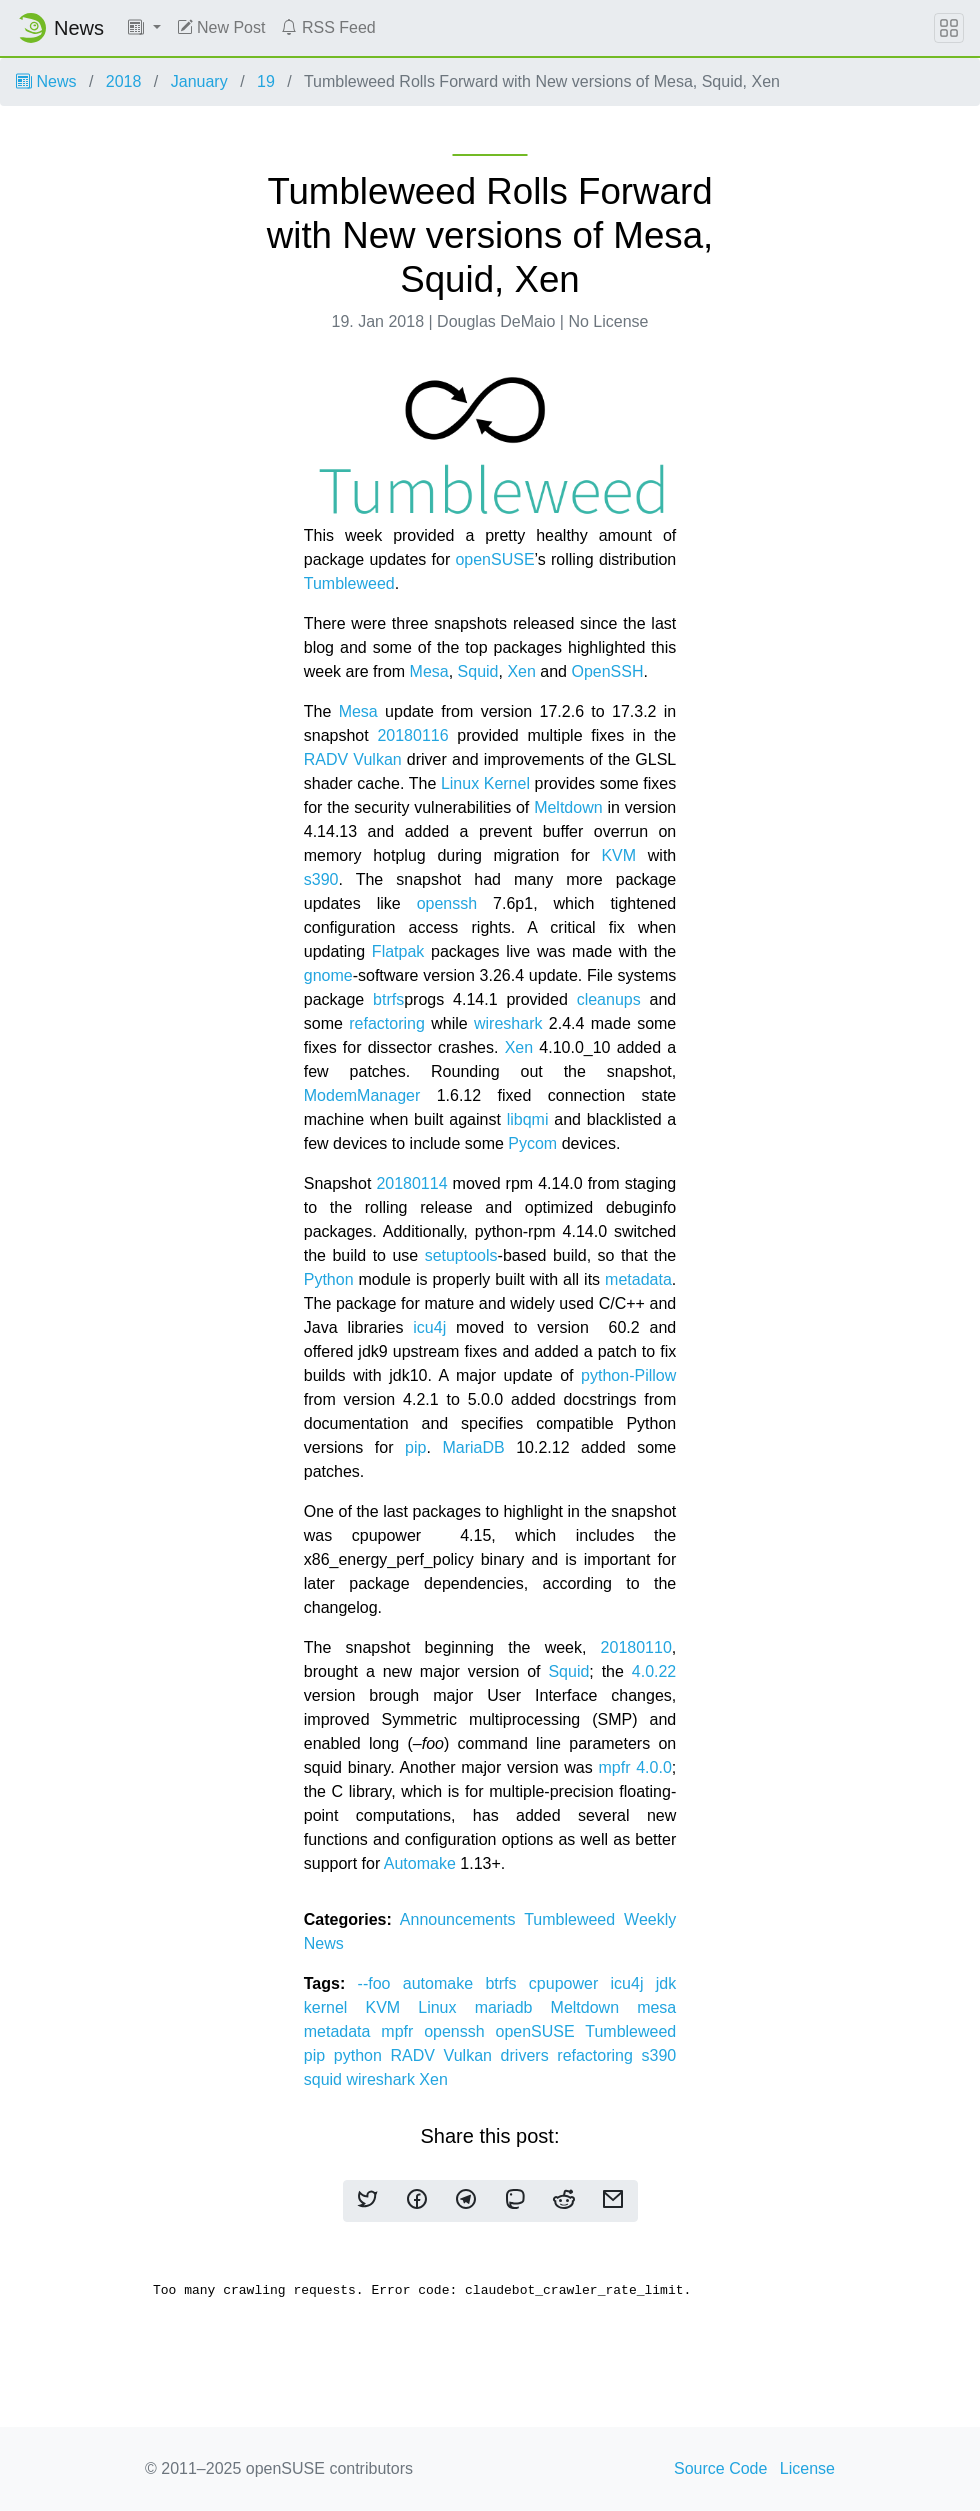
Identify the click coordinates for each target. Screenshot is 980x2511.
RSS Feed (328, 27)
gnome (328, 975)
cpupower (570, 1983)
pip (415, 1447)
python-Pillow (628, 1375)
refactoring (387, 1023)
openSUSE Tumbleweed (586, 2031)
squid (325, 2079)
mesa (656, 2007)
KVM (618, 855)
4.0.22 (654, 1671)
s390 (321, 879)
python (362, 2055)
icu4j (429, 1327)
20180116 (412, 735)
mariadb (513, 2007)
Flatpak (398, 951)
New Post (221, 27)
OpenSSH (607, 671)
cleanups (609, 999)
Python (329, 1279)
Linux (446, 2007)
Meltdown (568, 807)
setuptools (461, 1255)
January (199, 81)
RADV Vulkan (353, 759)
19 (266, 81)
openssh (447, 903)
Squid (478, 671)
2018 (124, 81)
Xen (521, 671)
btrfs (388, 999)
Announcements (462, 1919)
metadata (638, 1279)
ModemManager (362, 1095)
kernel (335, 2007)
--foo (380, 1983)
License (807, 2468)
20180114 (411, 1183)
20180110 (636, 1647)
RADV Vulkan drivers (474, 2055)
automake (444, 1983)
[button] (144, 28)
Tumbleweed (349, 583)
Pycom (532, 1143)
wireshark (508, 1023)
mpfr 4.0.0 (634, 1767)
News (46, 81)
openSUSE (494, 559)
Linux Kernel (488, 783)
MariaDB (473, 1447)
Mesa (429, 671)
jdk (666, 1983)
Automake (420, 1863)
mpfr (402, 2031)
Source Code (720, 2468)
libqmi (528, 1119)
